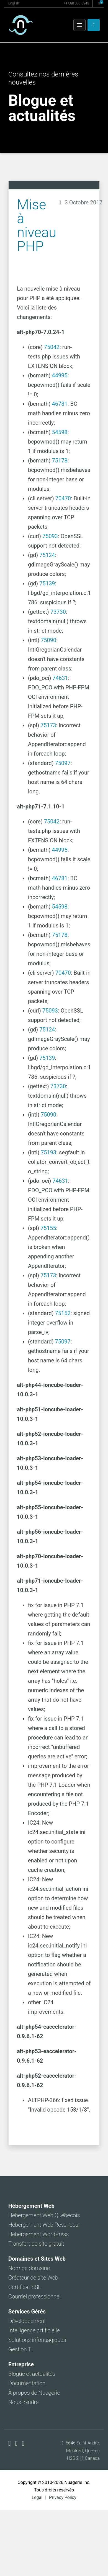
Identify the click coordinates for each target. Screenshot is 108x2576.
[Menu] (79, 25)
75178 (59, 460)
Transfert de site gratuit (36, 2243)
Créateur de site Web (33, 2277)
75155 (48, 1228)
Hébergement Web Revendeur (44, 2224)
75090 (48, 640)
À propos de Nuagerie (34, 2392)
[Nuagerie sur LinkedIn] (23, 2443)
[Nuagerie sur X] (17, 2443)
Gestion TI (20, 2349)
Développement (27, 2321)
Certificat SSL (24, 2287)
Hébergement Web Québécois (44, 2215)
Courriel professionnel (34, 2296)
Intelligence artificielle (34, 2330)
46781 (59, 403)
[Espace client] (94, 25)
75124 (47, 555)
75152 (63, 1313)
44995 (59, 375)
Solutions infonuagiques (37, 2340)
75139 (47, 583)
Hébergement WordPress (38, 2234)
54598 (59, 432)
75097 (63, 763)
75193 (48, 1152)
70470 (63, 498)
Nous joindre (23, 2402)
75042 (52, 347)
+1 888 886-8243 (76, 3)
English (13, 3)
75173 (48, 725)
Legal (37, 2497)
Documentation (26, 2383)
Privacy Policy (62, 2497)
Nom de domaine (29, 2268)
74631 (60, 678)
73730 (58, 611)
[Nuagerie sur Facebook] (10, 2443)
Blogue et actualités (31, 2373)
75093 (50, 536)
